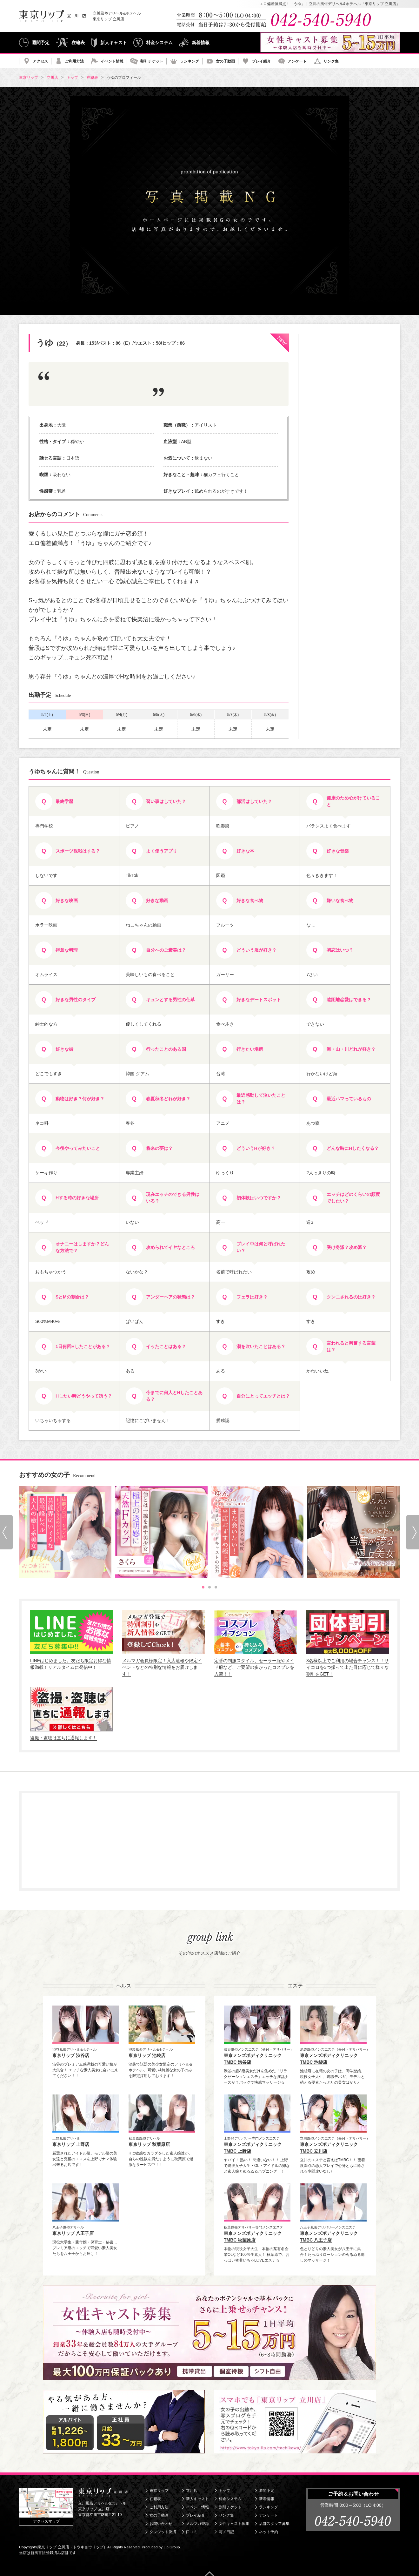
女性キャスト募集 (234, 2523)
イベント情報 (112, 61)
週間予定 (41, 42)
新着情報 (201, 42)
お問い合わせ (161, 2523)
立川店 (191, 2490)
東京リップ (159, 2490)
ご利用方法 (74, 61)
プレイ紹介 (261, 61)
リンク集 (331, 61)
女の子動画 (225, 61)
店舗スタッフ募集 (274, 2523)
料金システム (159, 42)
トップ (224, 2490)
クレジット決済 (163, 2532)
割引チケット (151, 61)
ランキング (189, 61)
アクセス (40, 61)
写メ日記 (226, 2532)
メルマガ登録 (197, 2523)
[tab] (203, 1587)
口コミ (191, 2532)
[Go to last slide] (6, 1532)
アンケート (297, 61)
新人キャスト (113, 42)
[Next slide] (412, 1532)
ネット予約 (268, 2532)
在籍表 (78, 42)
